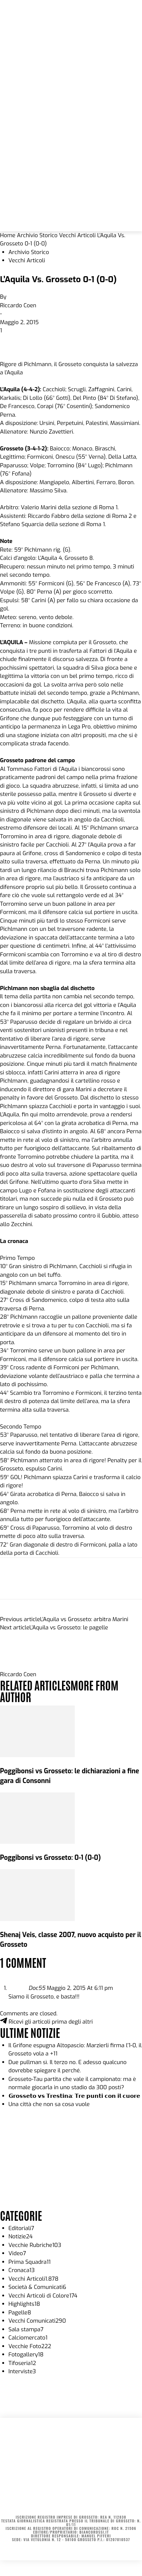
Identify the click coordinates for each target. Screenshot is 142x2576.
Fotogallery (26, 2354)
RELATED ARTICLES (35, 1684)
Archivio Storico (37, 235)
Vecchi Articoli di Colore (43, 2295)
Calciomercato (28, 2337)
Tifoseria (22, 2363)
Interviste (22, 2371)
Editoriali (21, 2228)
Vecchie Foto (30, 2346)
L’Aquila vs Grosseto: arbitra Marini (84, 1619)
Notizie (21, 2236)
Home (7, 235)
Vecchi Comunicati (37, 2321)
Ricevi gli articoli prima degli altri (46, 2021)
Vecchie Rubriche (35, 2245)
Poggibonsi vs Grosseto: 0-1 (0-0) (50, 1857)
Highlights (24, 2304)
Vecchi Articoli (77, 235)
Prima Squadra (30, 2262)
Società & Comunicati (38, 2287)
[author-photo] (18, 1666)
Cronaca (22, 2270)
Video (17, 2253)
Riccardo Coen (18, 305)
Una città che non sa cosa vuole (49, 2104)
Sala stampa (26, 2329)
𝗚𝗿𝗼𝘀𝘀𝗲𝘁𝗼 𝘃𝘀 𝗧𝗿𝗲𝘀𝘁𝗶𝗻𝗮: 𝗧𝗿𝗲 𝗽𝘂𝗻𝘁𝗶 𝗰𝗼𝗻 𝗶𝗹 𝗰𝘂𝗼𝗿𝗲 (74, 2096)
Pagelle (20, 2312)
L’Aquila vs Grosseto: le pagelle (69, 1627)
